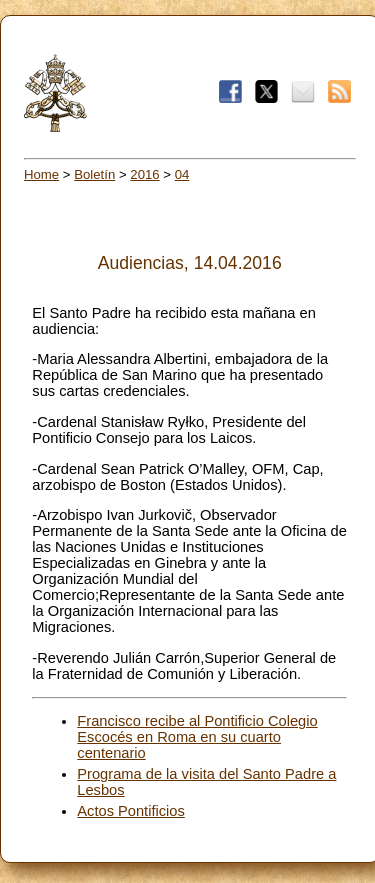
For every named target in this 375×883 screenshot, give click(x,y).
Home (41, 174)
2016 (144, 174)
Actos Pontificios (131, 811)
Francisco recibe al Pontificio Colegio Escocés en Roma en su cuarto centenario (197, 737)
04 (182, 174)
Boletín (94, 174)
